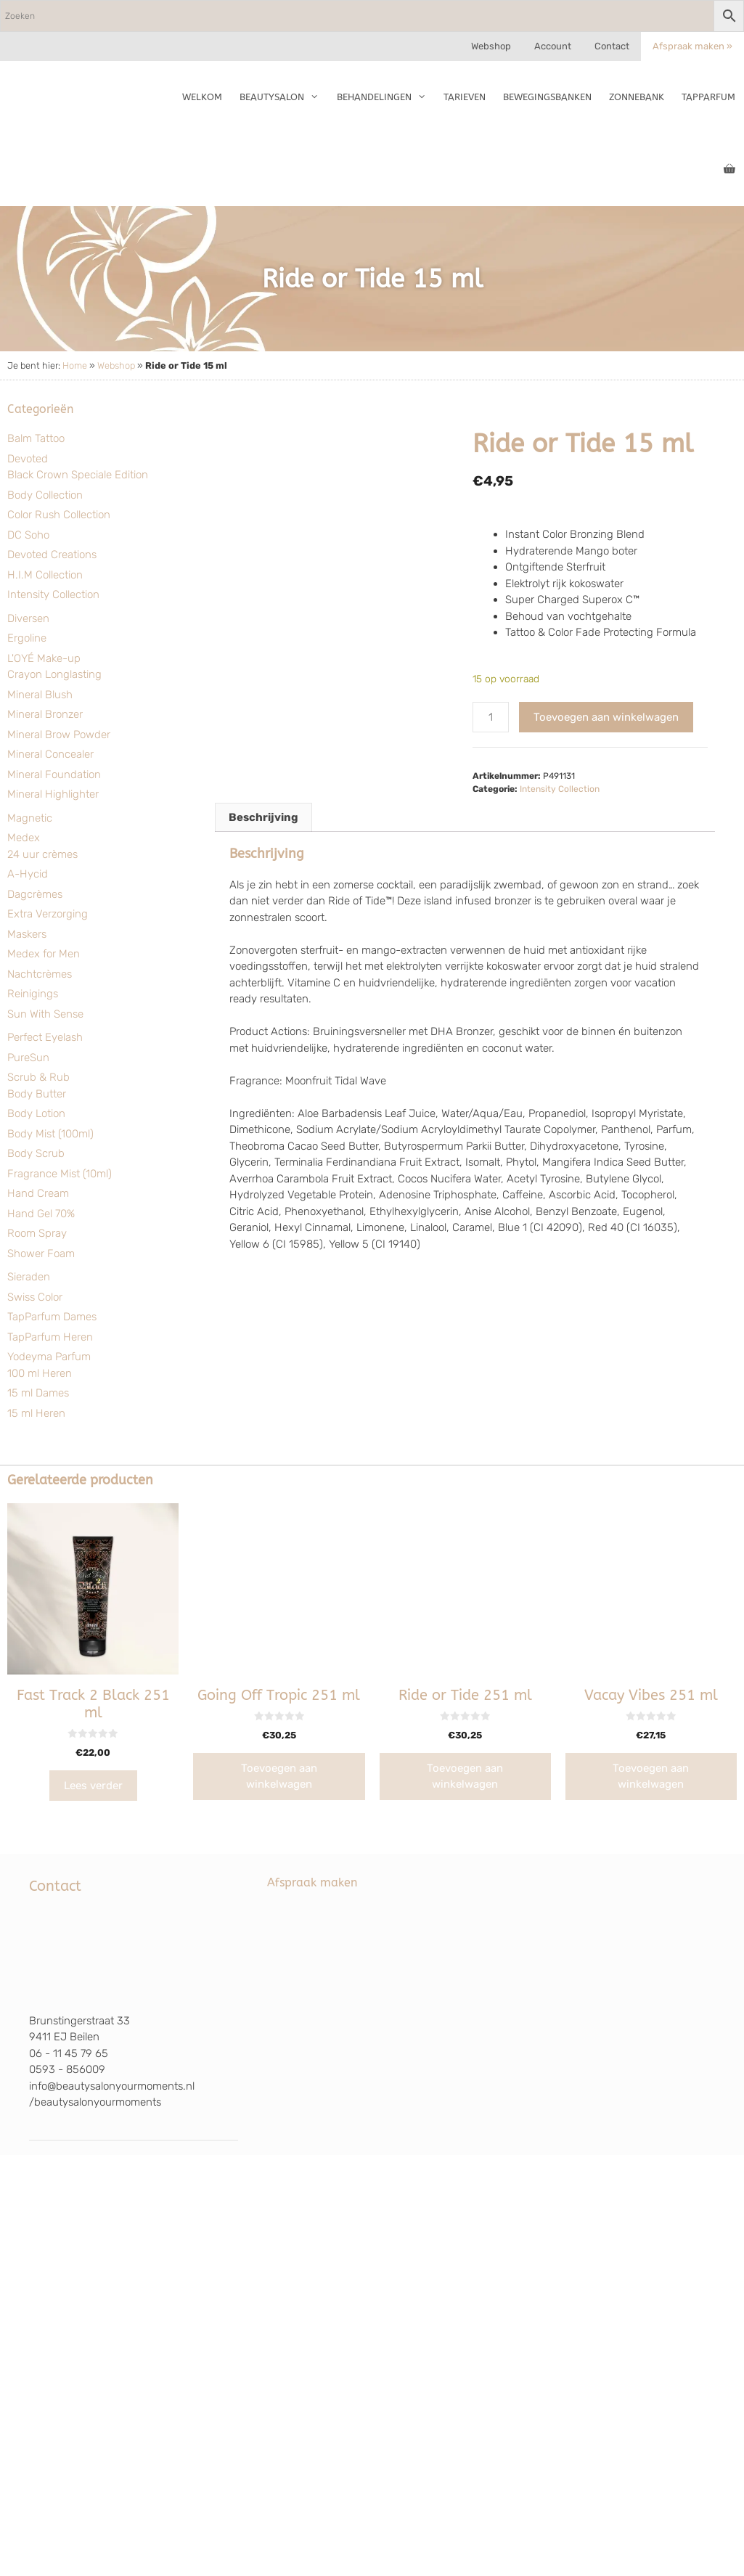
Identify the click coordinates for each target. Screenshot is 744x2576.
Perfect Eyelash (45, 1037)
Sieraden (28, 1276)
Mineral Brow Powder (58, 734)
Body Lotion (36, 1113)
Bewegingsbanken (547, 96)
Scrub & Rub (38, 1077)
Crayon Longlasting (54, 674)
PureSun (28, 1057)
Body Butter (36, 1093)
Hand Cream (38, 1193)
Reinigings (32, 993)
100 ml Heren (39, 1373)
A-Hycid (27, 873)
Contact (611, 46)
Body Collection (45, 495)
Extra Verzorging (47, 913)
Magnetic (29, 818)
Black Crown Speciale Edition (77, 474)
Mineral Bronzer (45, 714)
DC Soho (28, 534)
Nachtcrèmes (39, 974)
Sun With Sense (45, 1014)
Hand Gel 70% (41, 1213)
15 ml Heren (36, 1413)
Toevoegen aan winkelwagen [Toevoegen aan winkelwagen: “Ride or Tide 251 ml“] (465, 1776)
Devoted (27, 458)
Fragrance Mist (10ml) (59, 1173)
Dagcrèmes (34, 894)
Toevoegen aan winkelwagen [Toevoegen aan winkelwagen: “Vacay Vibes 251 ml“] (651, 1776)
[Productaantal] (491, 717)
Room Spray (37, 1233)
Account (552, 46)
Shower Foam (41, 1253)
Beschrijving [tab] (263, 817)
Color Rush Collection (58, 514)
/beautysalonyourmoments (95, 2102)
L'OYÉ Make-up (44, 658)
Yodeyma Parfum (49, 1356)
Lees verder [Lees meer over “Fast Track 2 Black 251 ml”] (93, 1785)
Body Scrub (36, 1153)
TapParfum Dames (52, 1316)
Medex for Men (43, 953)
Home (74, 365)
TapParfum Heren (50, 1337)
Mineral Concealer (50, 754)
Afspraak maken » (692, 46)
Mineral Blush (40, 694)
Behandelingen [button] (386, 97)
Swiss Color (34, 1297)
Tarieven (464, 96)
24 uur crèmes (42, 854)
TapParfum (708, 96)
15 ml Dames (38, 1392)
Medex (23, 837)
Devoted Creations (52, 554)
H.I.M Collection (45, 574)
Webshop (491, 46)
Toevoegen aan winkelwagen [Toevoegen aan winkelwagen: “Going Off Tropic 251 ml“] (279, 1776)
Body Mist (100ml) (50, 1133)
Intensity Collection (53, 594)
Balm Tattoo (36, 438)
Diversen (28, 618)
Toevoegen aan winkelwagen (606, 717)
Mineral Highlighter (53, 794)
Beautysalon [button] (283, 97)
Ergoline (26, 638)
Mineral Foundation (54, 774)
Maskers (26, 934)
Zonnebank (636, 96)
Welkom (202, 96)
